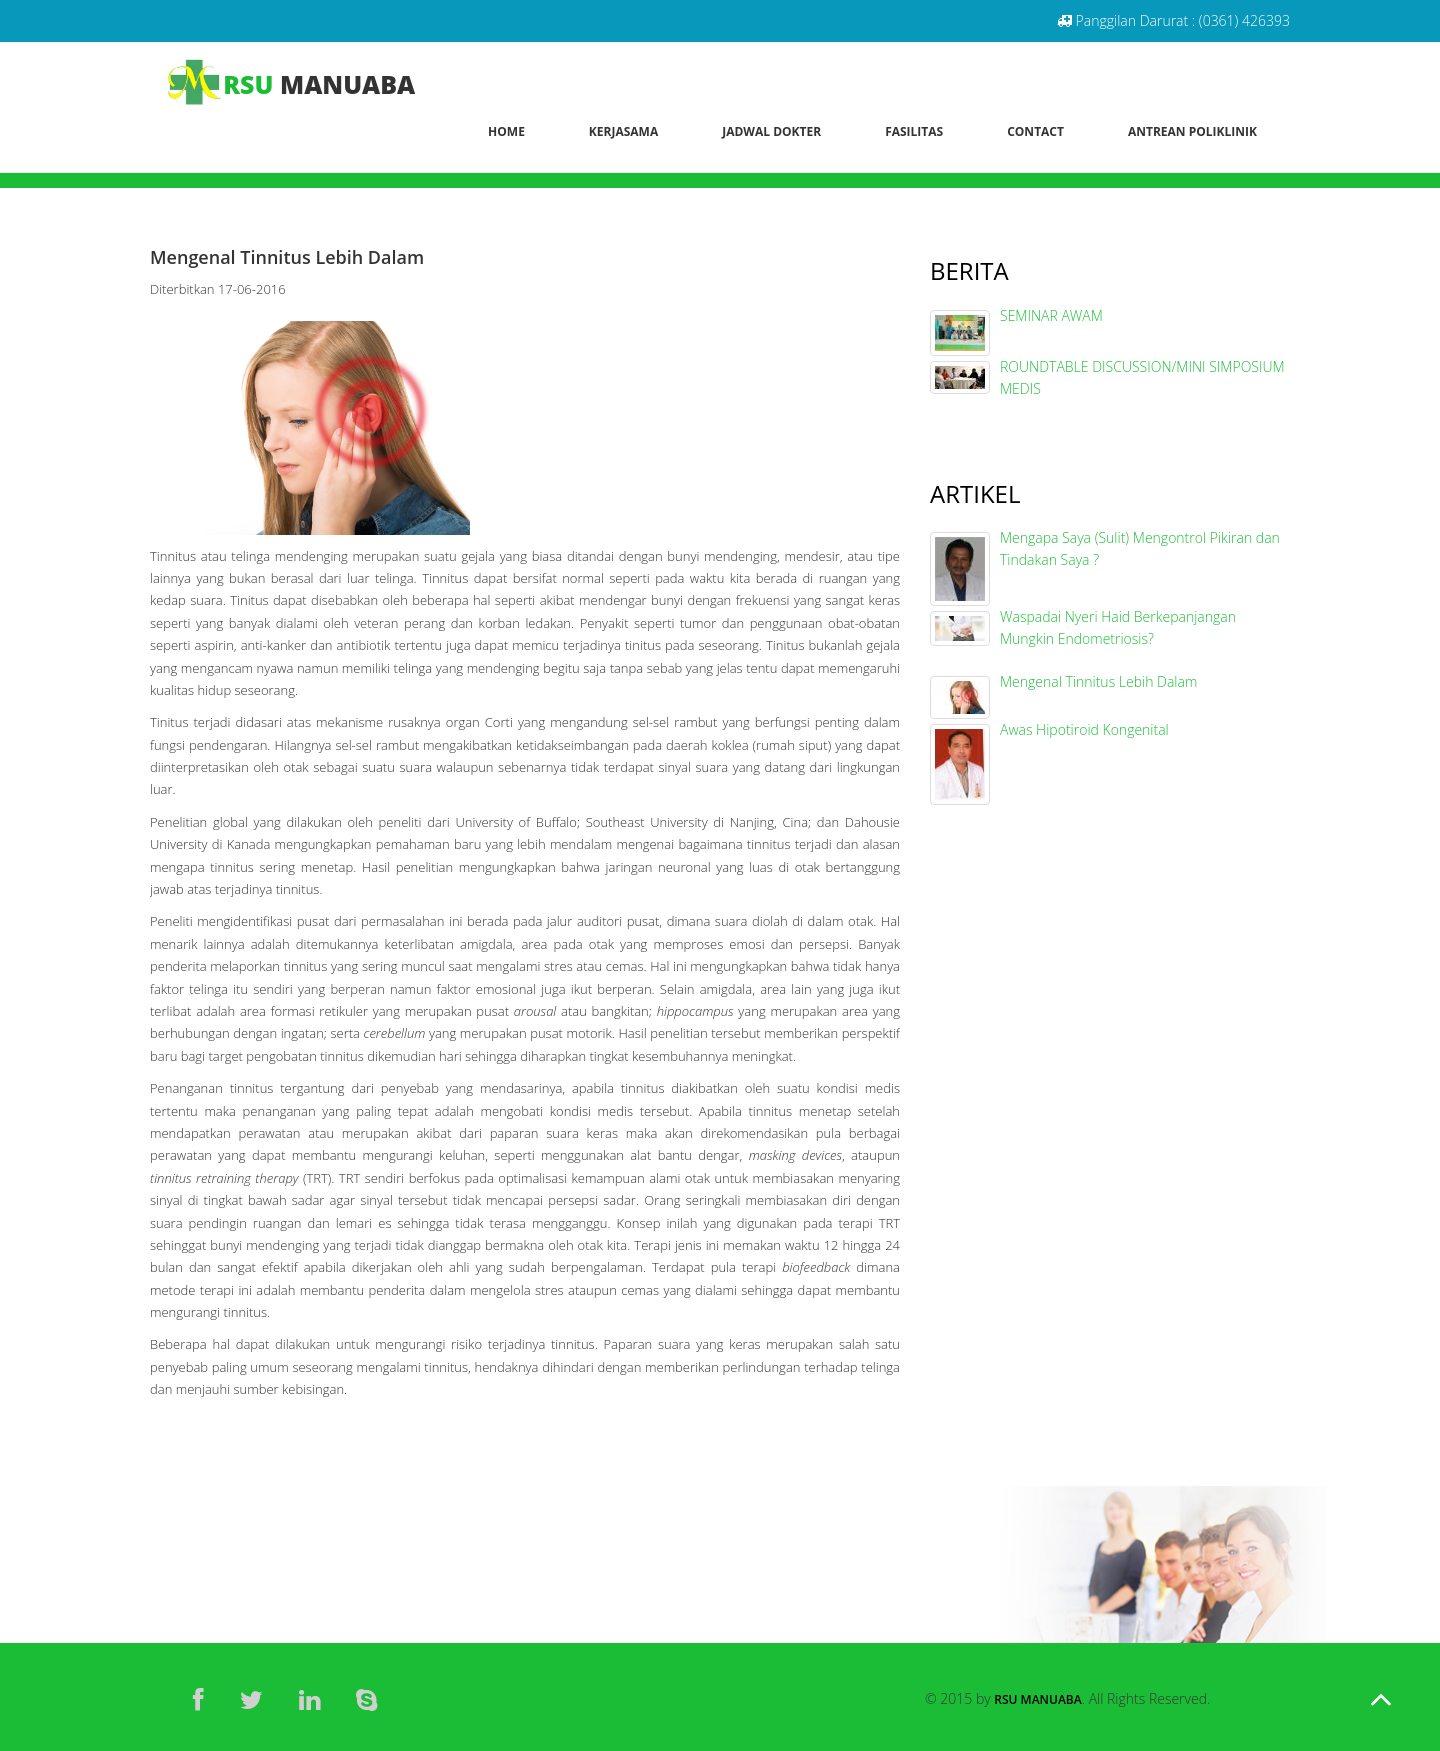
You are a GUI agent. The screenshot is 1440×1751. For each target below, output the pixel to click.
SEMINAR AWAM (1051, 315)
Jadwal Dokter (771, 131)
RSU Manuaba (1037, 1699)
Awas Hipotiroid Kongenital (1084, 729)
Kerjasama (623, 131)
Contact (1035, 131)
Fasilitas (914, 131)
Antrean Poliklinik (1192, 131)
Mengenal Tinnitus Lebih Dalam (1098, 681)
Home (506, 131)
